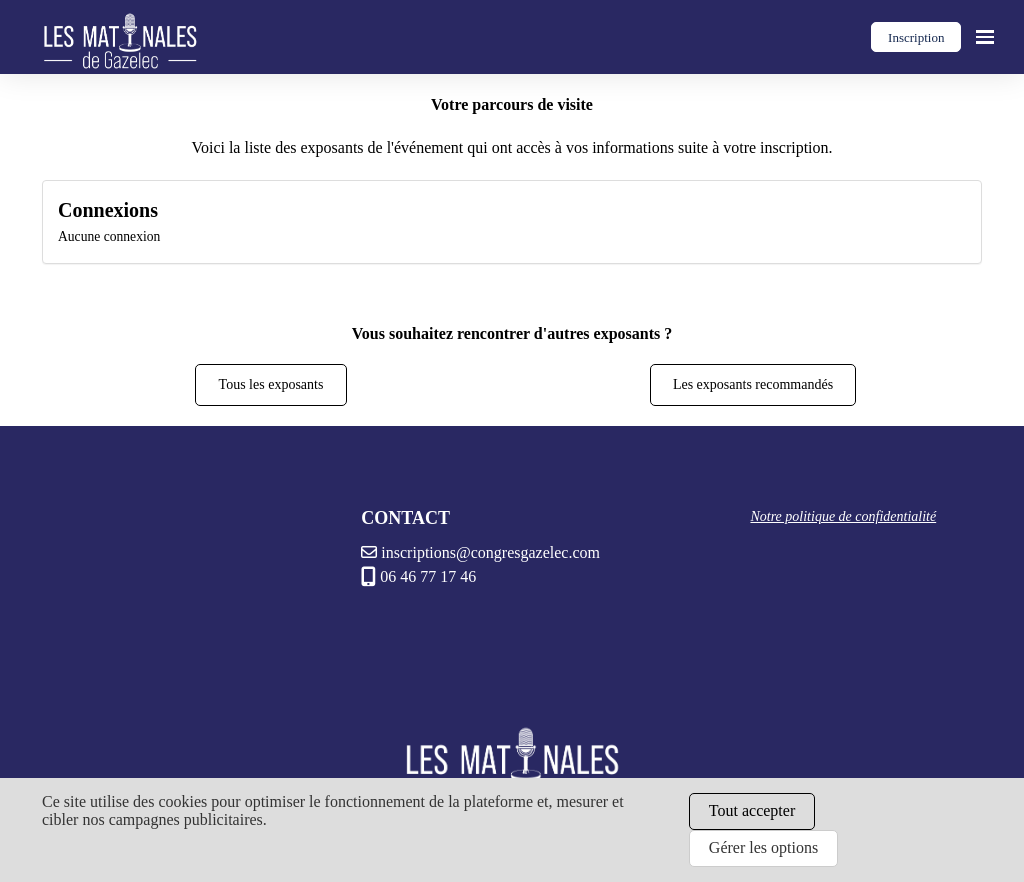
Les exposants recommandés (753, 384)
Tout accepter (752, 810)
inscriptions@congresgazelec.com (480, 552)
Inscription (916, 37)
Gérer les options (763, 847)
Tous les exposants (271, 384)
